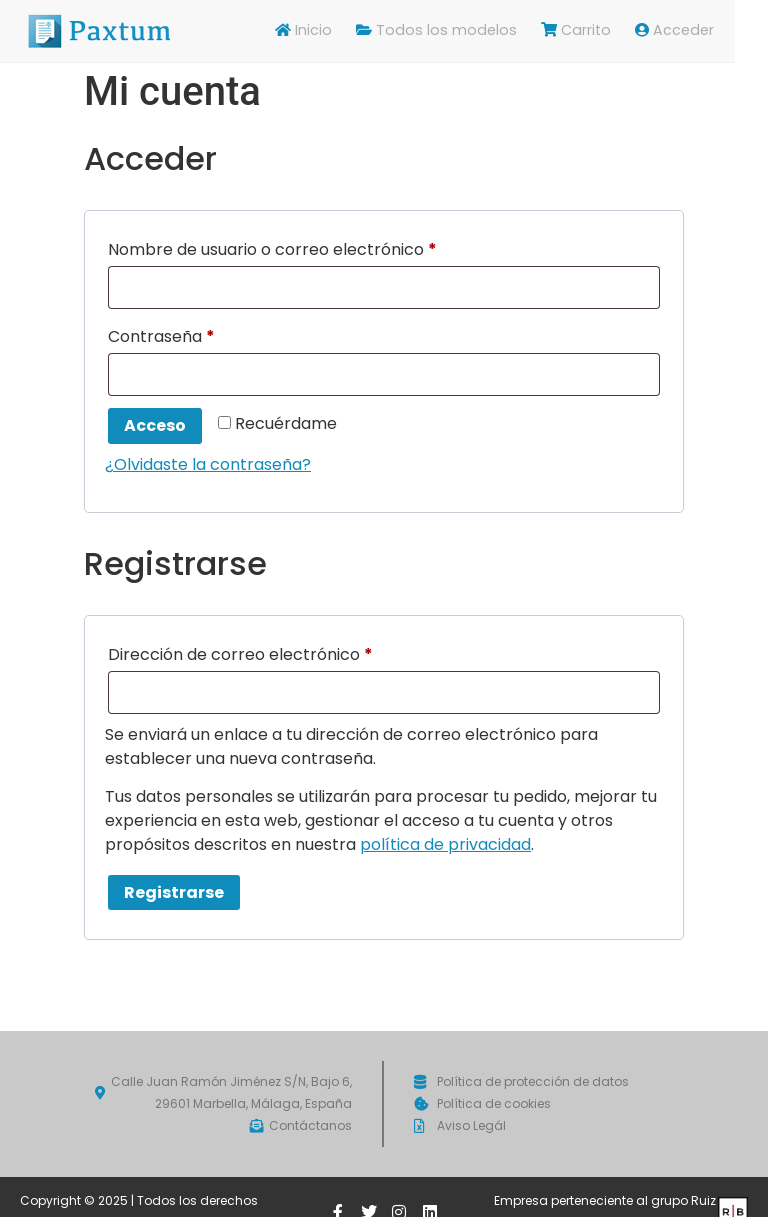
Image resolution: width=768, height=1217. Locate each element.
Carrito (612, 31)
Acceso (155, 425)
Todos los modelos (478, 31)
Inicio (351, 31)
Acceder (708, 31)
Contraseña (205, 334)
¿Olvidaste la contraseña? (208, 464)
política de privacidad (445, 844)
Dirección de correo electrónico (284, 652)
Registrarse (174, 892)
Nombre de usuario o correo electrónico (316, 247)
